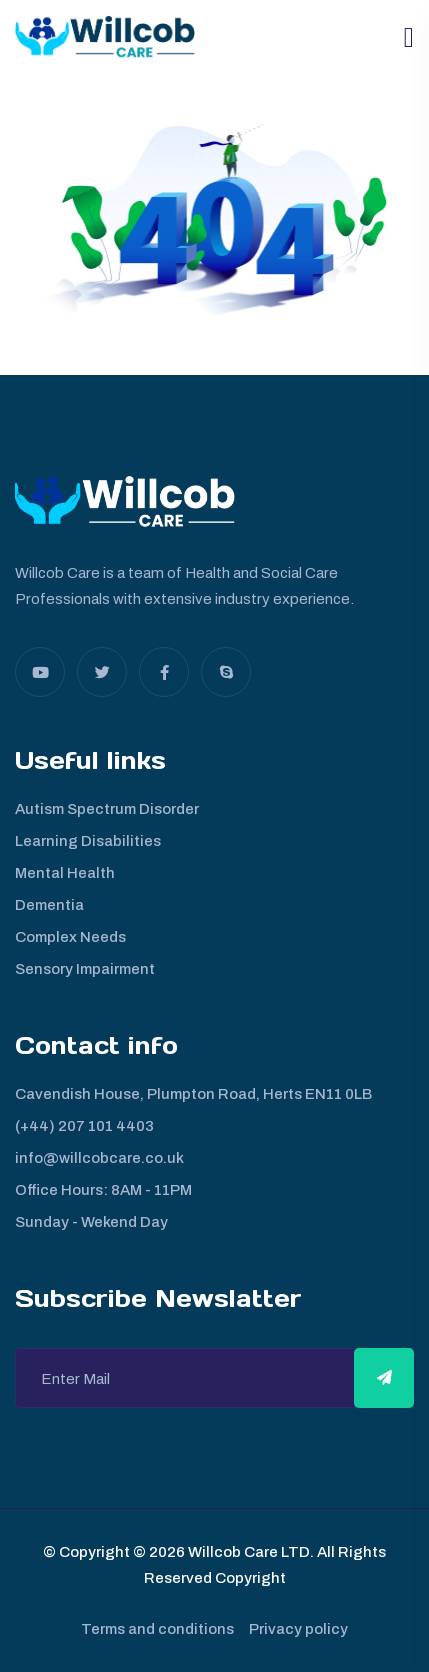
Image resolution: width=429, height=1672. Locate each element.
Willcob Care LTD (247, 1552)
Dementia (49, 905)
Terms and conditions (157, 1629)
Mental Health (65, 873)
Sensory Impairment (85, 969)
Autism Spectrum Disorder (107, 809)
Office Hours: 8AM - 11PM (103, 1190)
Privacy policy (298, 1629)
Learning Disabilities (88, 841)
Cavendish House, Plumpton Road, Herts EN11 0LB (193, 1094)
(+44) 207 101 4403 (84, 1126)
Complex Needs (70, 937)
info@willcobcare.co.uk (99, 1158)
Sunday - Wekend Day (91, 1222)
